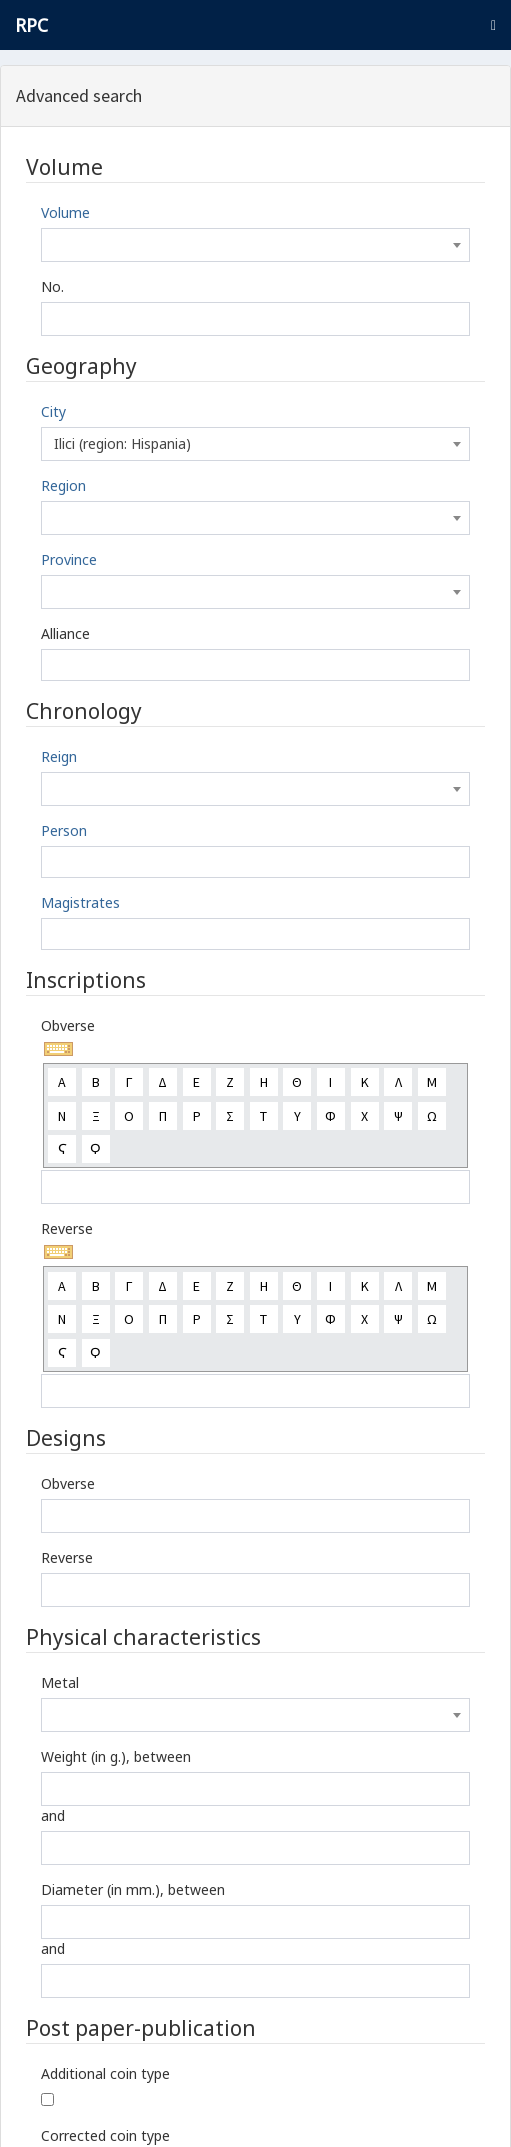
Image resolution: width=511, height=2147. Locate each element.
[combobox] (255, 245)
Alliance (65, 633)
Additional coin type (105, 2073)
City (53, 411)
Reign (59, 756)
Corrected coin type (105, 2135)
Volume (65, 212)
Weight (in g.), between (116, 1756)
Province (69, 559)
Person (64, 830)
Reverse (67, 1228)
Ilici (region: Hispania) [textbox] (122, 443)
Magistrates (80, 902)
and (53, 1815)
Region (63, 485)
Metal (60, 1682)
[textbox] (255, 245)
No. (52, 286)
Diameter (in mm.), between (133, 1889)
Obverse (68, 1025)
